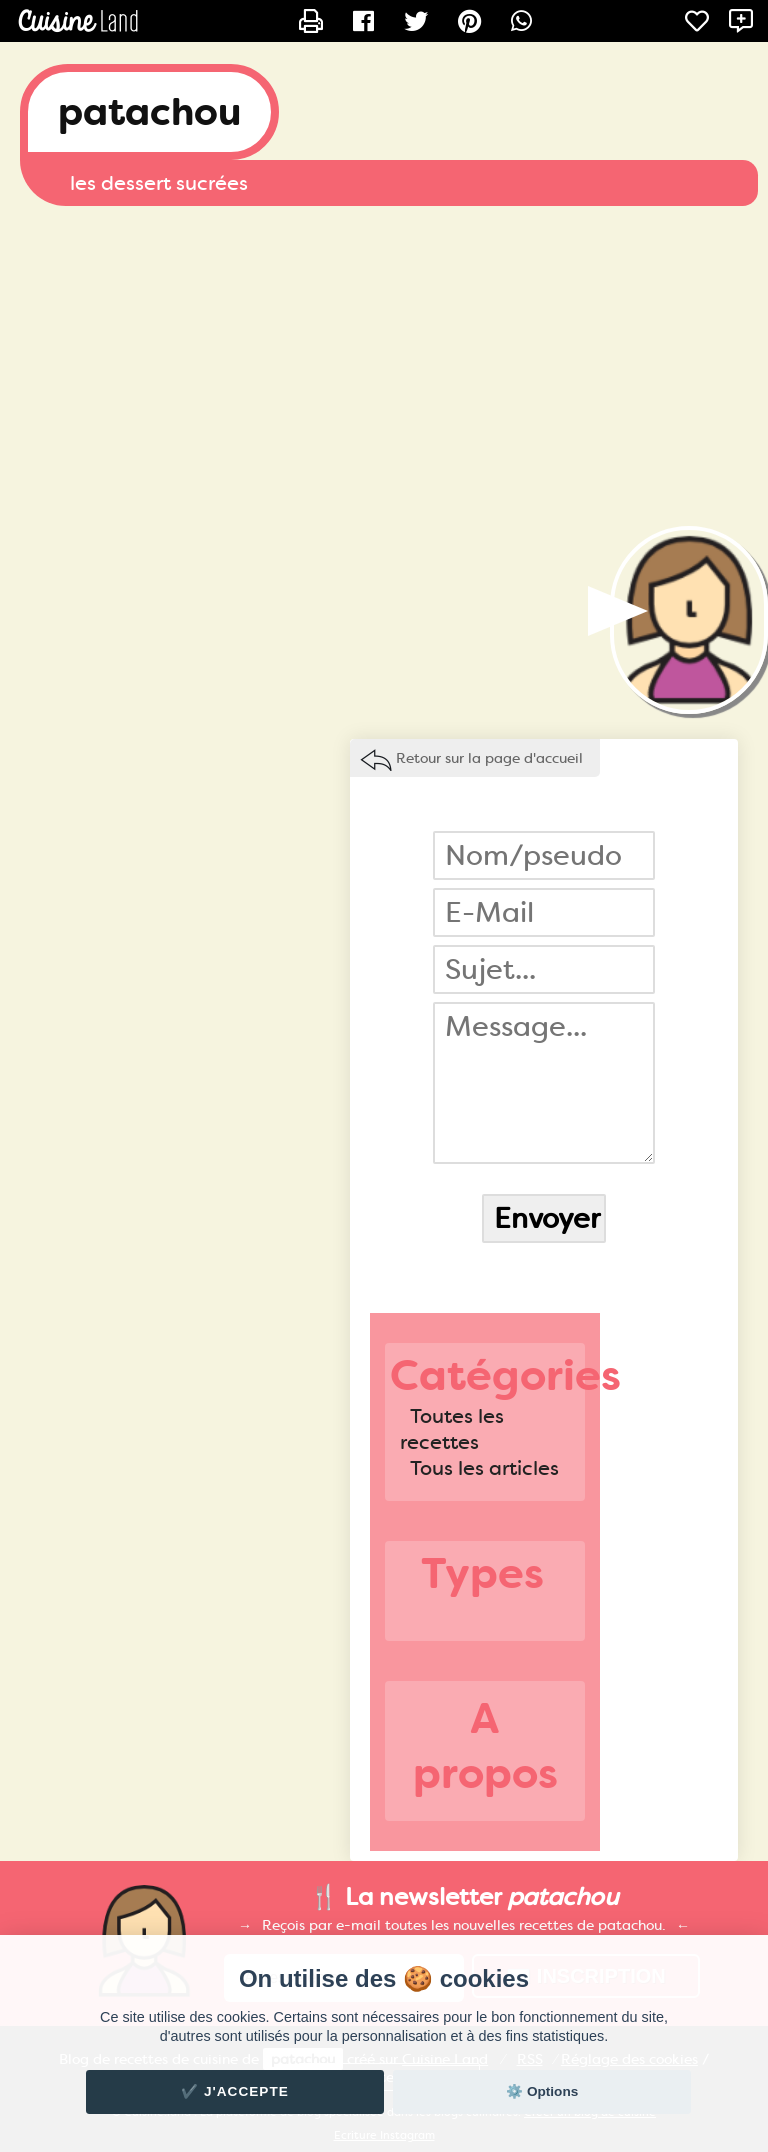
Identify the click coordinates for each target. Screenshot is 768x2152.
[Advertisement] (384, 366)
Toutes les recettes (452, 1429)
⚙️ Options (542, 2091)
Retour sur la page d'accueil (489, 758)
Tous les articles (484, 1468)
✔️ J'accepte (235, 2091)
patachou (149, 112)
